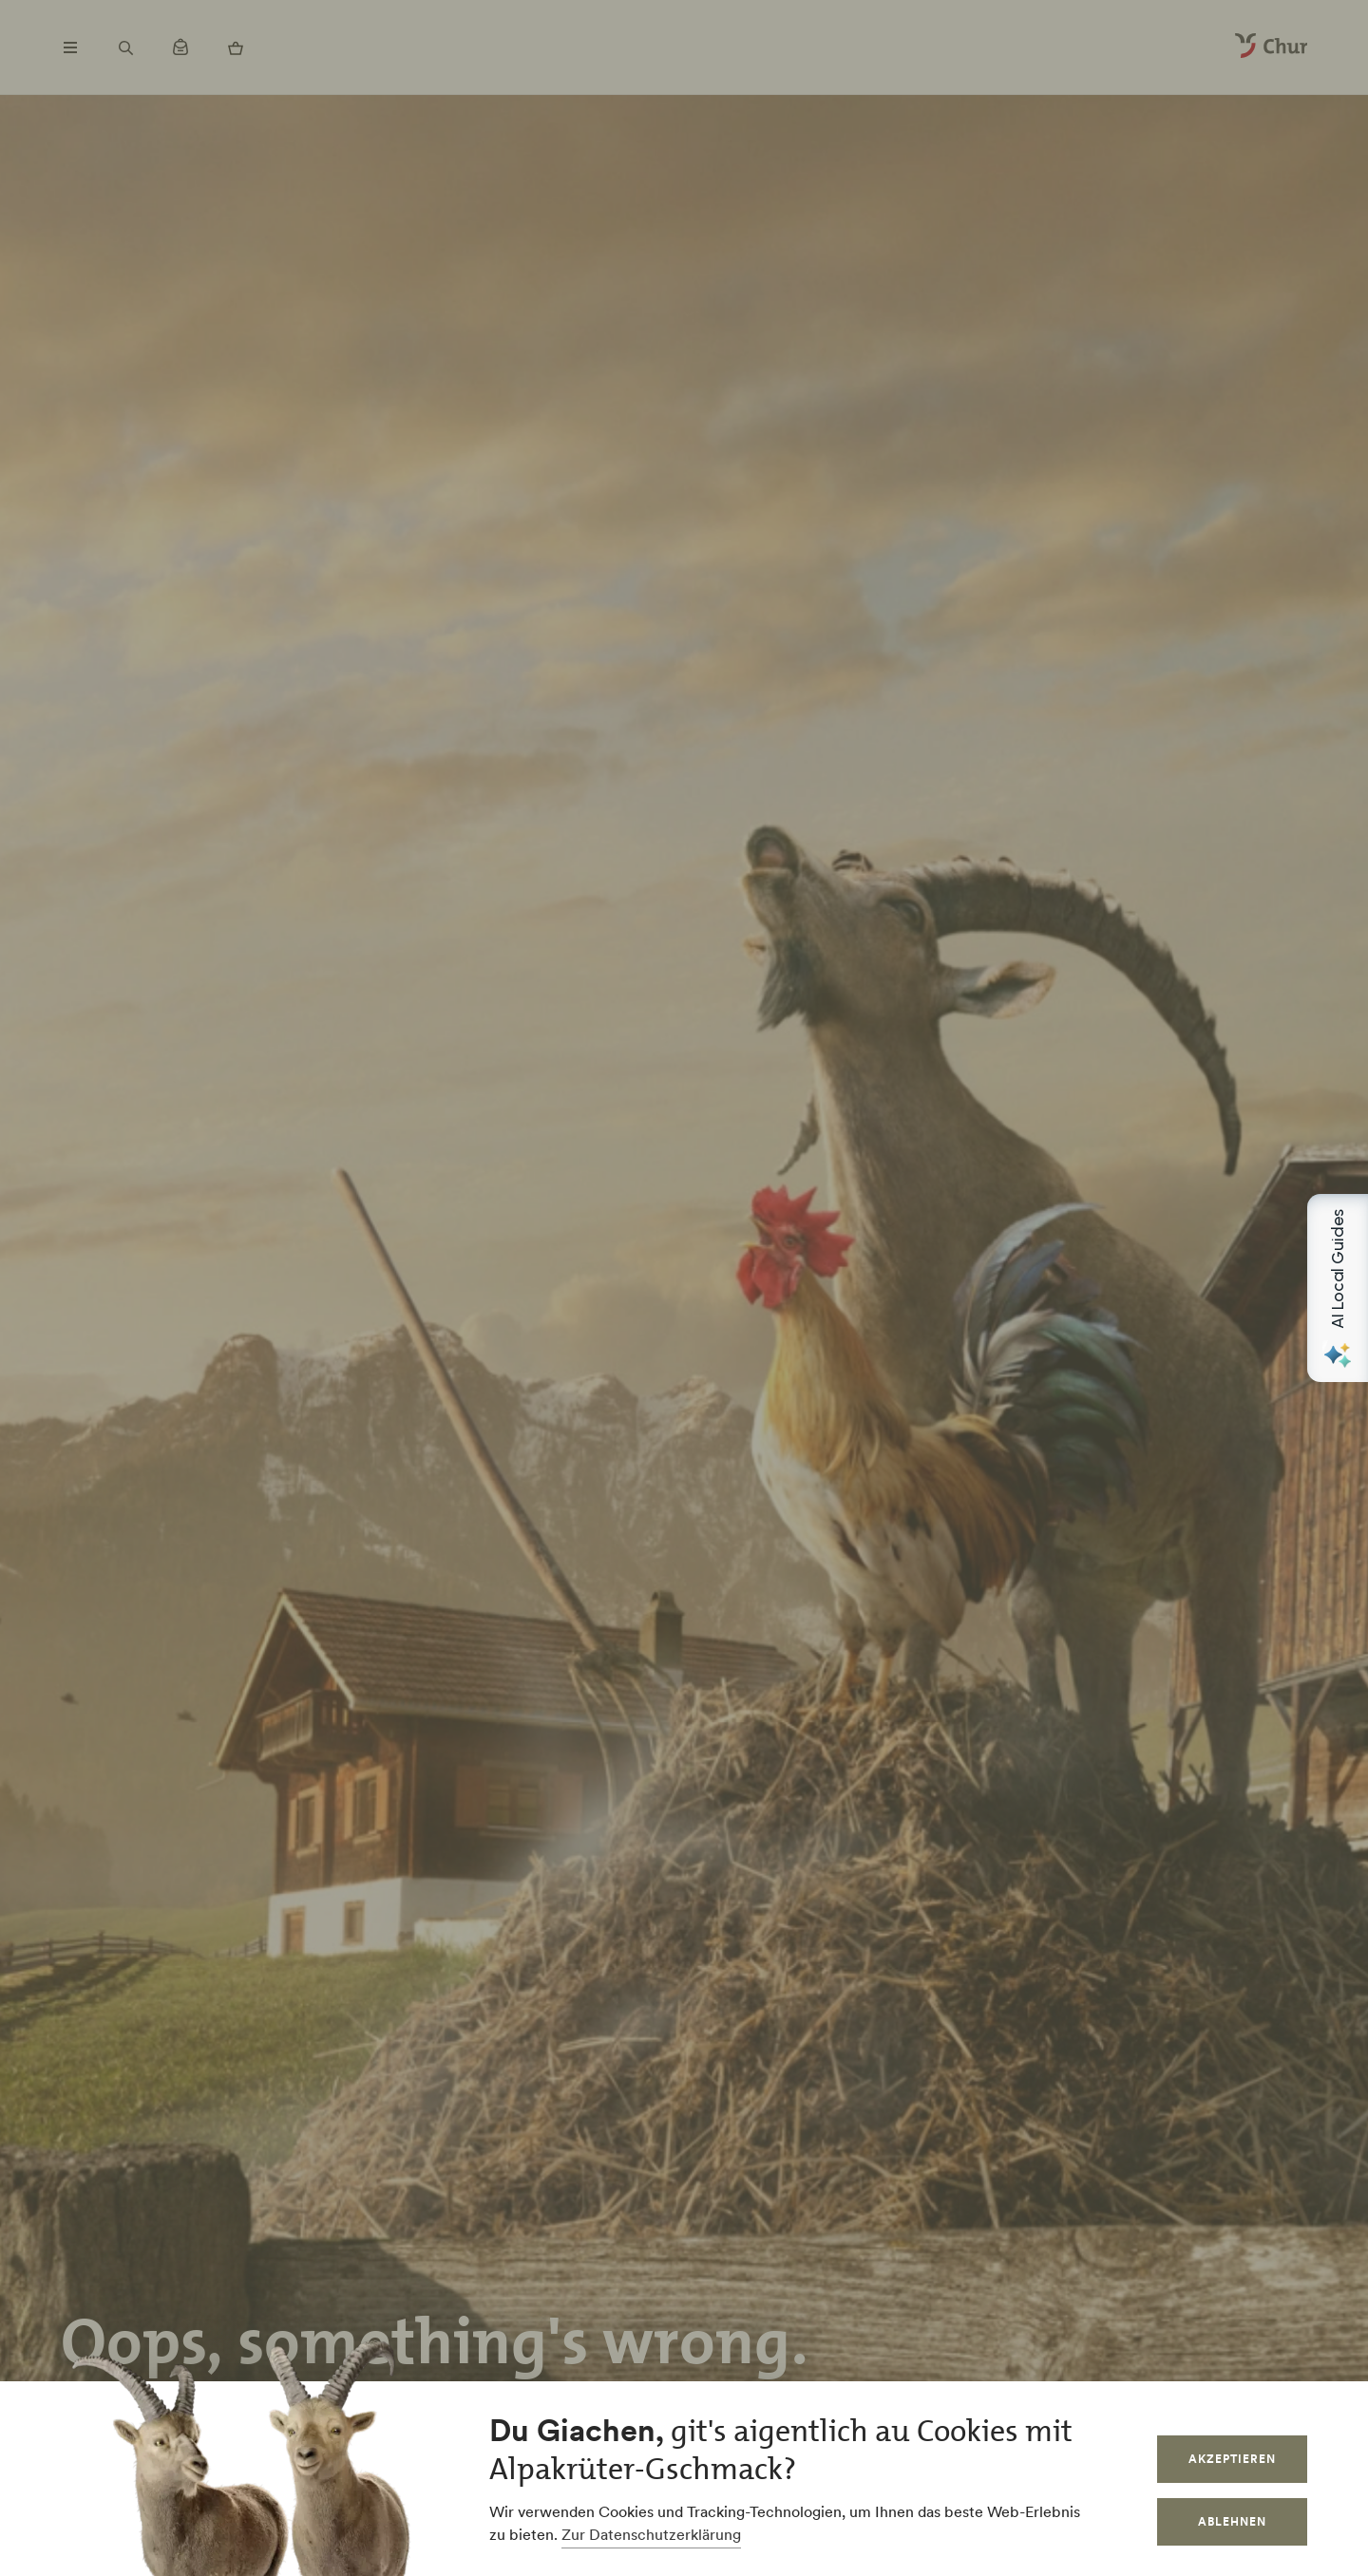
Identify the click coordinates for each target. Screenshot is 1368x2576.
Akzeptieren (1232, 2459)
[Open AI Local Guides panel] (1337, 1288)
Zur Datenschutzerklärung (651, 2534)
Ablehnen (1232, 2521)
